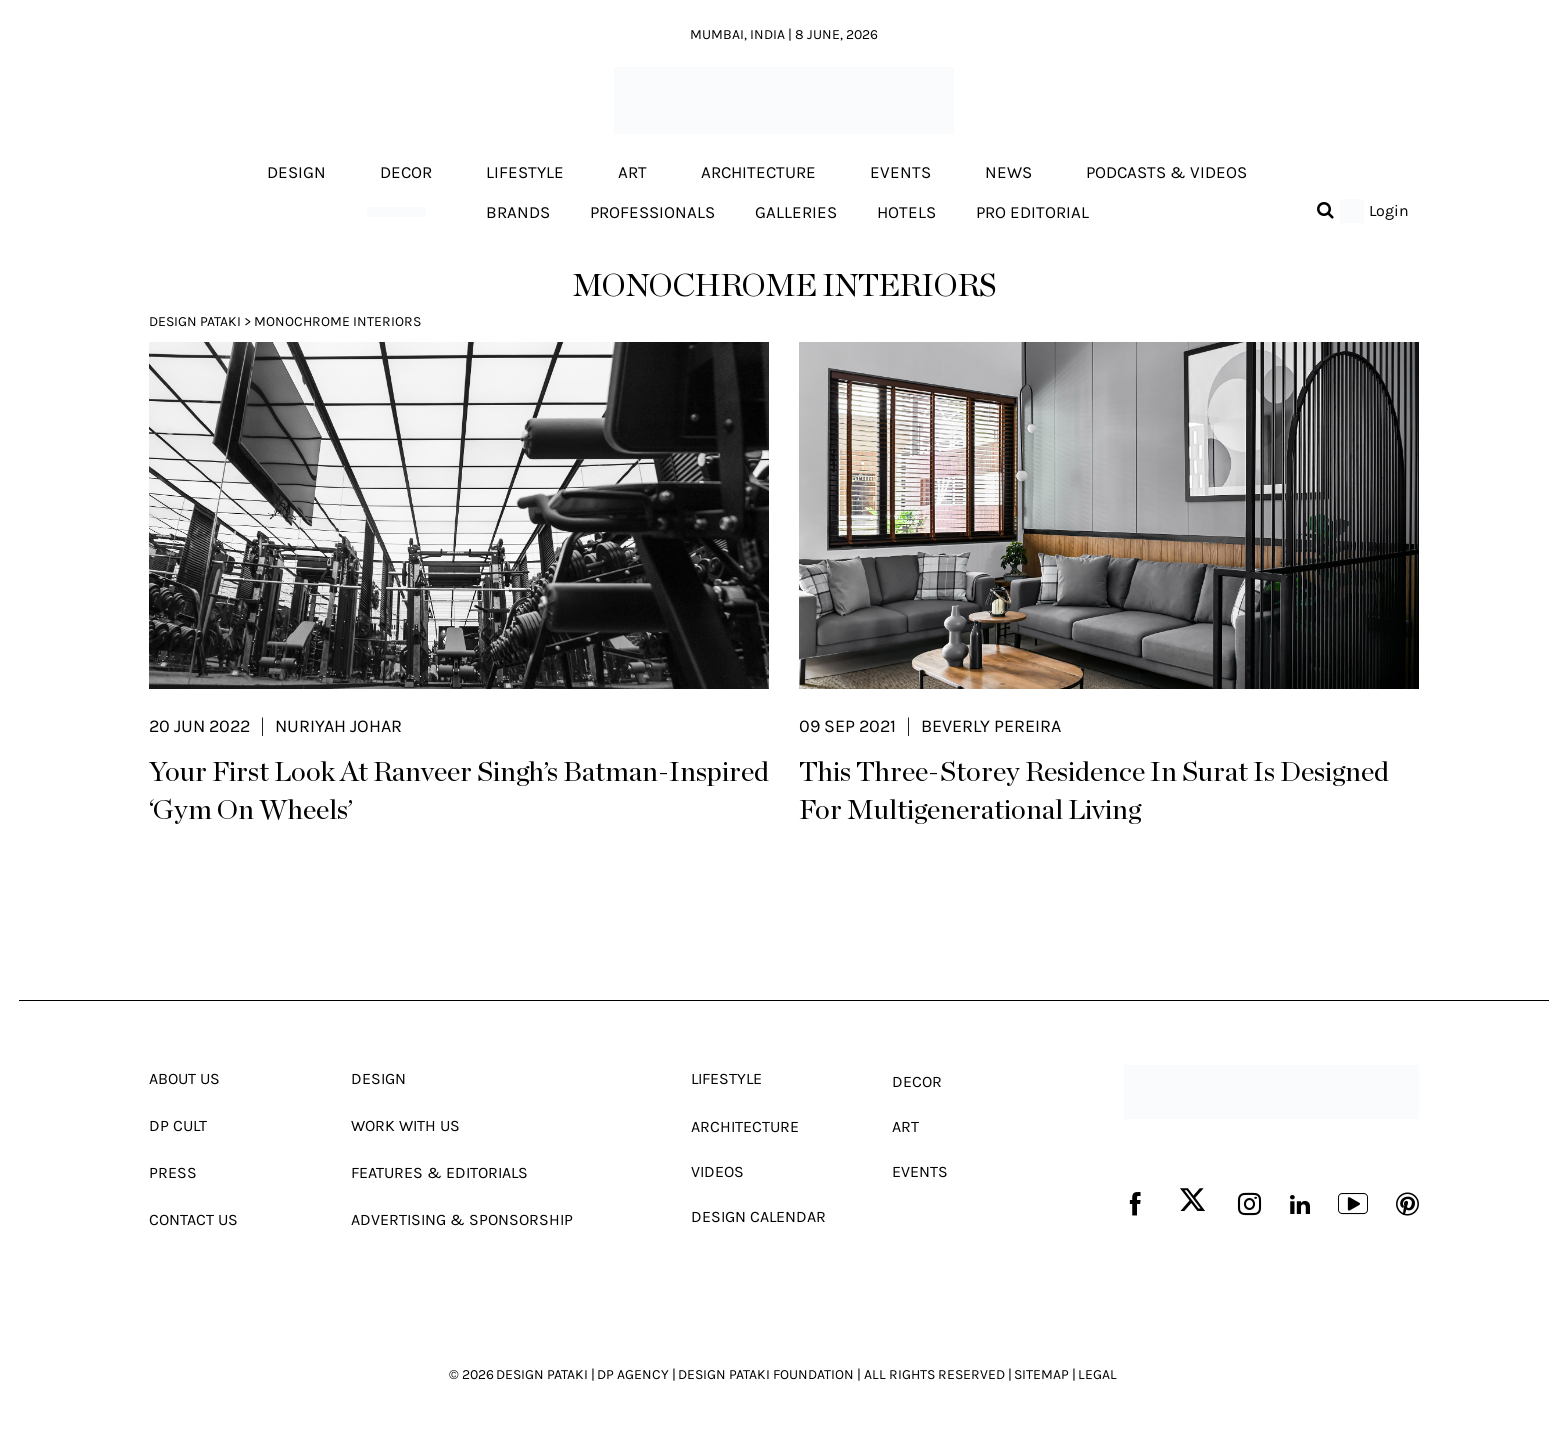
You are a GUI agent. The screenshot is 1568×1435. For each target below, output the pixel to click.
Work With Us (405, 1125)
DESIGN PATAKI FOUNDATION (766, 1374)
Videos (717, 1171)
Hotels (906, 212)
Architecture (758, 173)
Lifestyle (525, 173)
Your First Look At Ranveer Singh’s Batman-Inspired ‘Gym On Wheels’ (459, 792)
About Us (184, 1078)
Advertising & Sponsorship (462, 1219)
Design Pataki (195, 321)
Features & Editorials (439, 1172)
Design (296, 173)
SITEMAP (1041, 1374)
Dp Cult (178, 1125)
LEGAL (1097, 1374)
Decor (406, 173)
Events (900, 173)
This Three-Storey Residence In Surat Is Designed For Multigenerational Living (1094, 792)
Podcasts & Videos (1166, 173)
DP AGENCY (633, 1374)
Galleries (796, 212)
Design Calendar (758, 1216)
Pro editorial (1032, 212)
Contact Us (193, 1219)
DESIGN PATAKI (542, 1374)
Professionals (652, 212)
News (1008, 173)
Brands (518, 212)
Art (632, 173)
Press (173, 1172)
